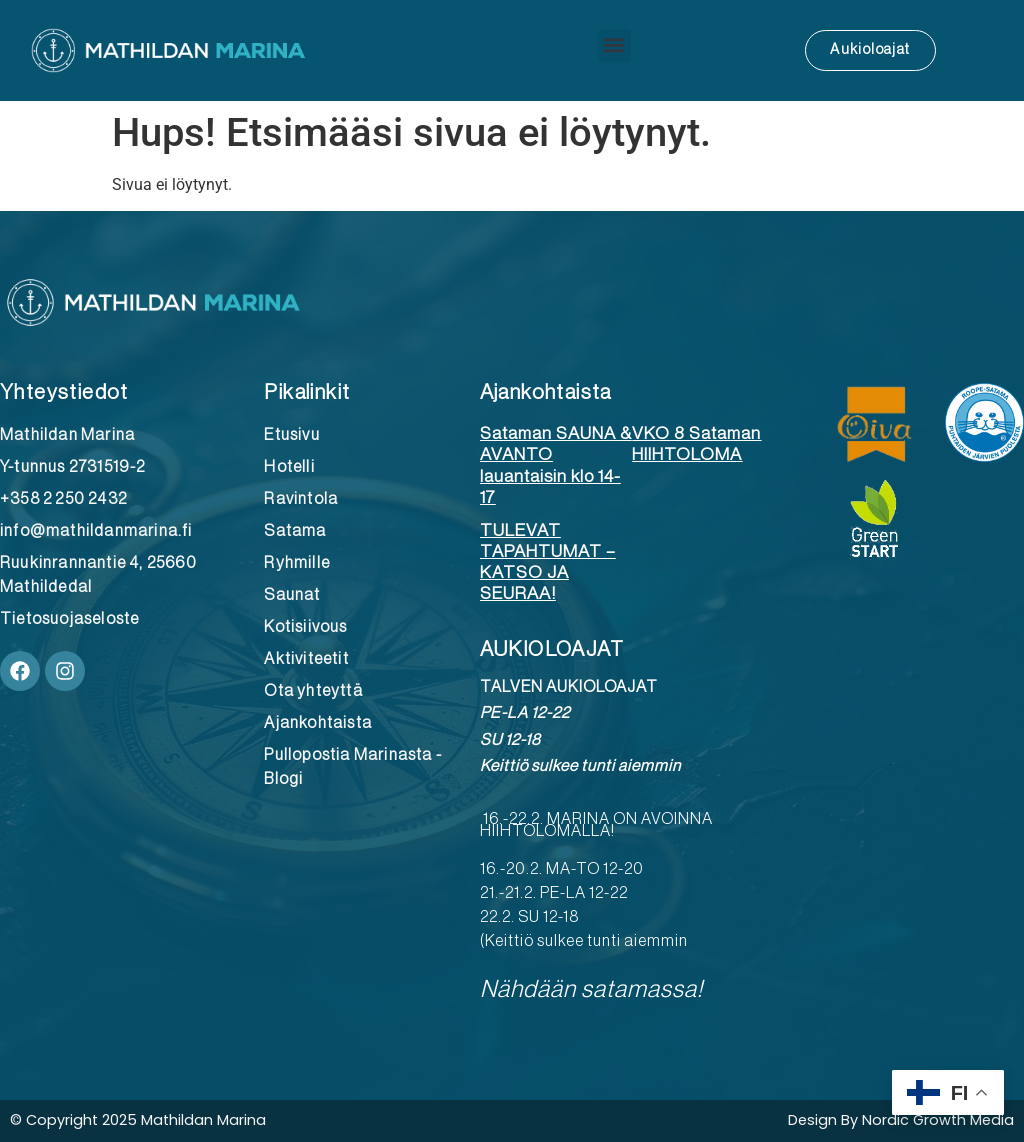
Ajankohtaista (546, 392)
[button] (614, 45)
